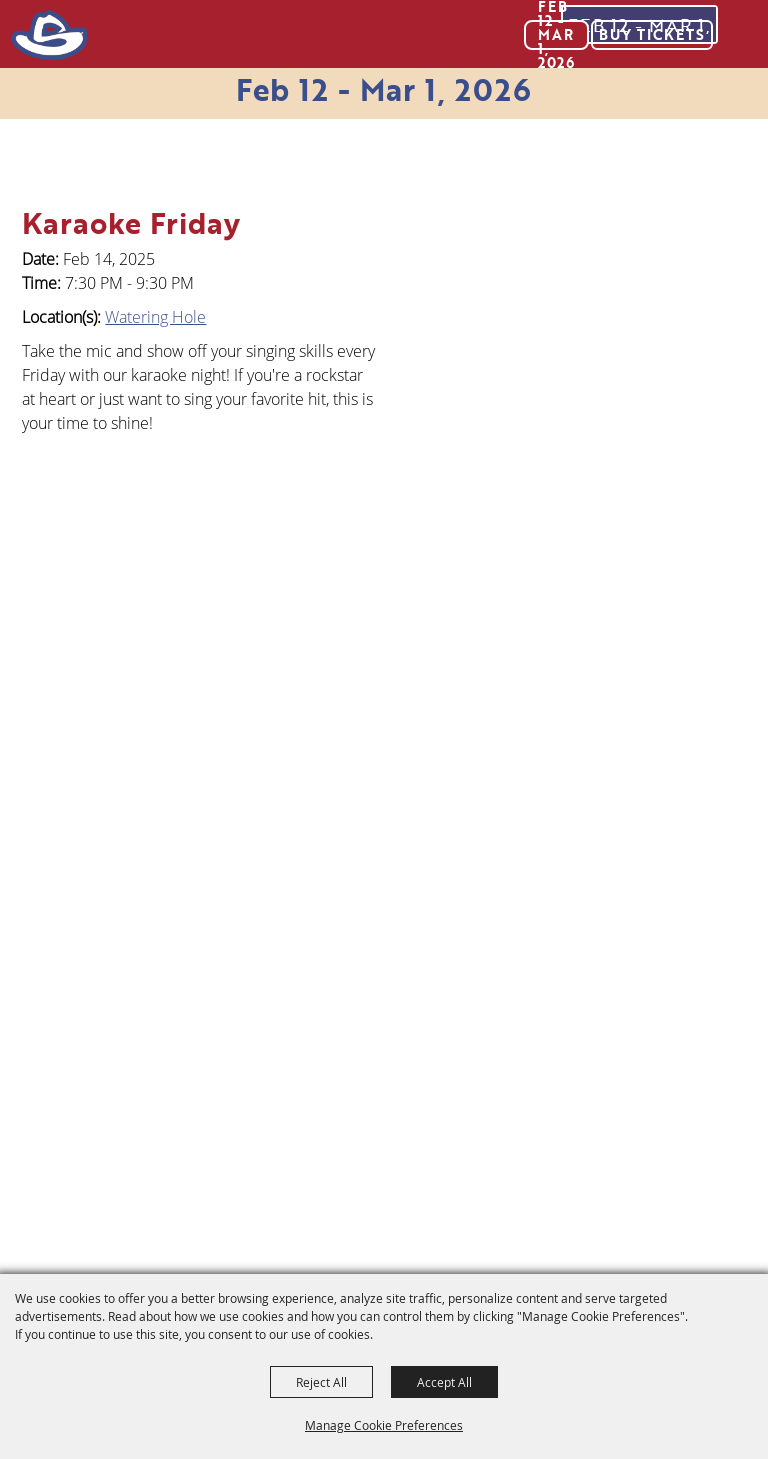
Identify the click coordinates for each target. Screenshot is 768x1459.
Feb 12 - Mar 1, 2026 (384, 89)
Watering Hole (155, 317)
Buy (652, 34)
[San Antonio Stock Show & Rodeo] (49, 35)
